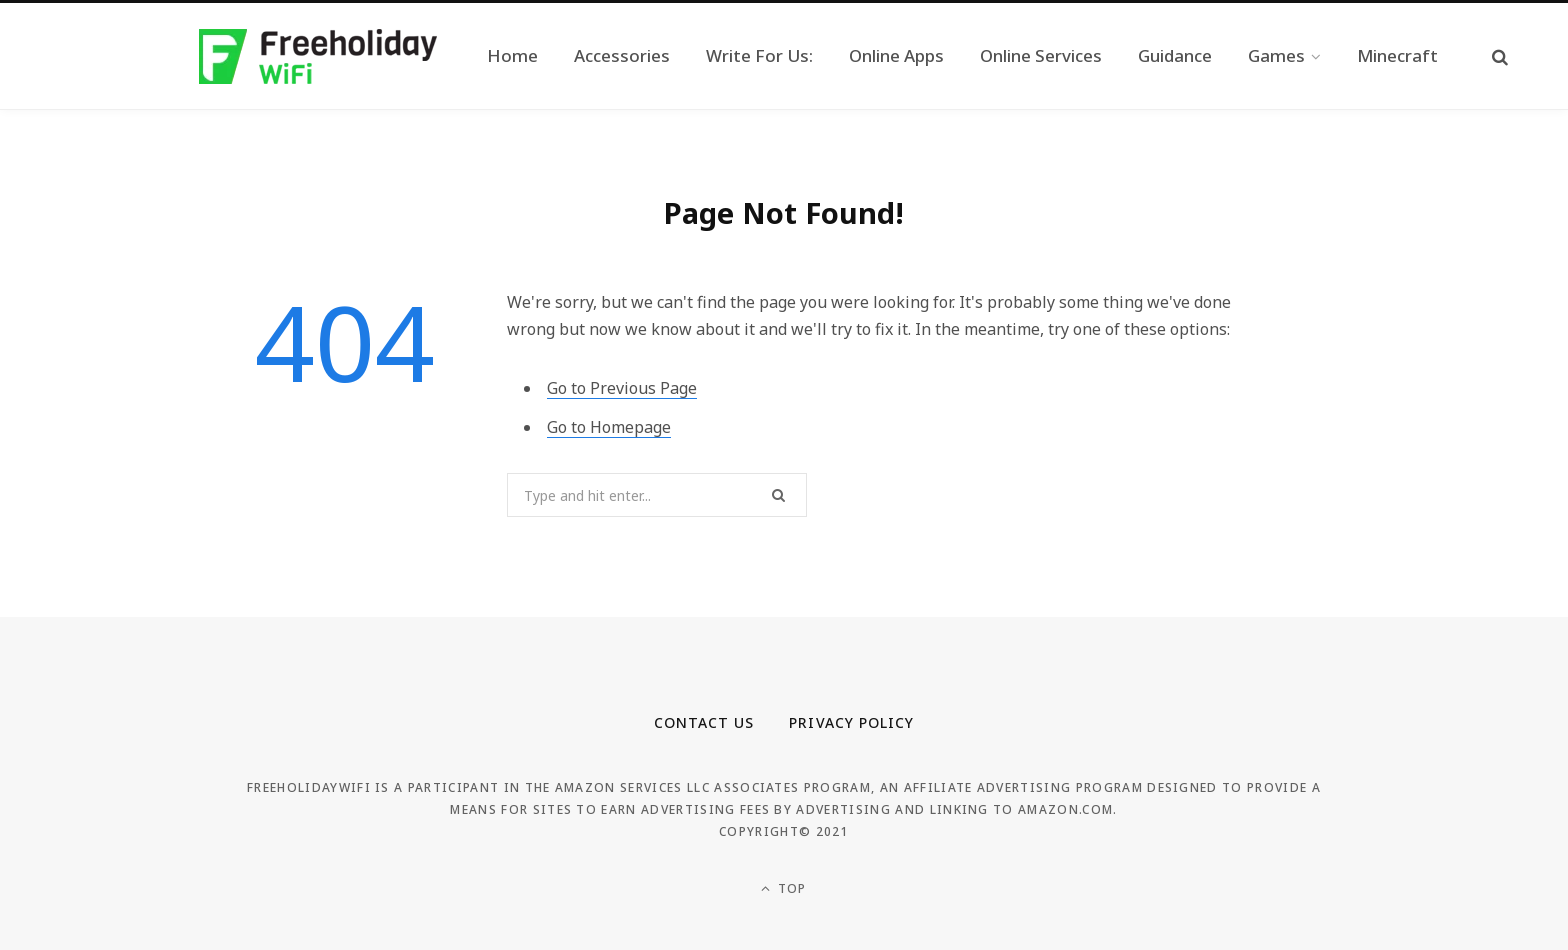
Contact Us (704, 722)
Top (783, 888)
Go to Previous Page (622, 388)
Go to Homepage (609, 427)
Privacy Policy (851, 722)
